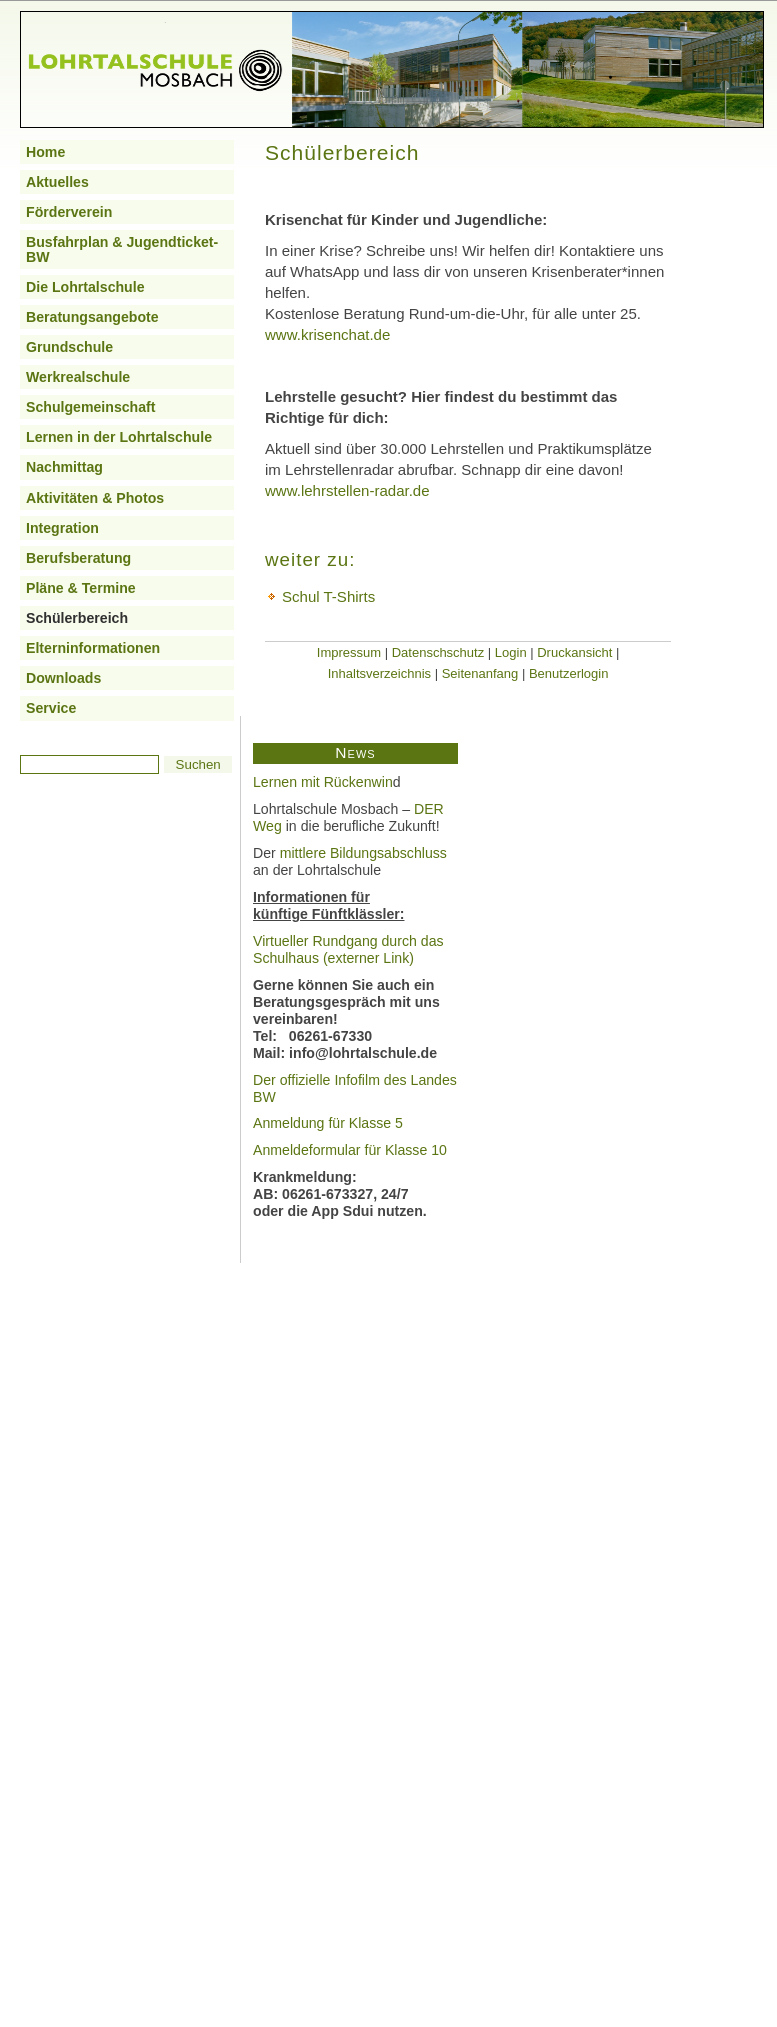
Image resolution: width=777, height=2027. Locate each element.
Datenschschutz (438, 652)
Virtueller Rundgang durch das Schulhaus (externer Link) (348, 949)
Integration (62, 528)
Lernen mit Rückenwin (323, 782)
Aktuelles (57, 182)
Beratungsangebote (92, 317)
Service (51, 708)
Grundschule (69, 347)
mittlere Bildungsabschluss (363, 853)
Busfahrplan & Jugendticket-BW (122, 249)
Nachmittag (64, 467)
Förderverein (69, 212)
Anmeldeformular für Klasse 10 (350, 1150)
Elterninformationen (93, 648)
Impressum (349, 652)
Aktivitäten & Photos (95, 498)
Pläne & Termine (81, 588)
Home (45, 152)
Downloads (63, 678)
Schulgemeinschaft (91, 407)
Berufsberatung (78, 558)
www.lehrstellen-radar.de (347, 490)
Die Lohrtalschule (85, 287)
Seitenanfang (480, 673)
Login (511, 652)
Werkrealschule (78, 377)
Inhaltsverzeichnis (379, 673)
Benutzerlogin (569, 673)
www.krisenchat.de (327, 334)
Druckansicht (574, 652)
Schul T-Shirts (328, 596)
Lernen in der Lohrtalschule (119, 437)
